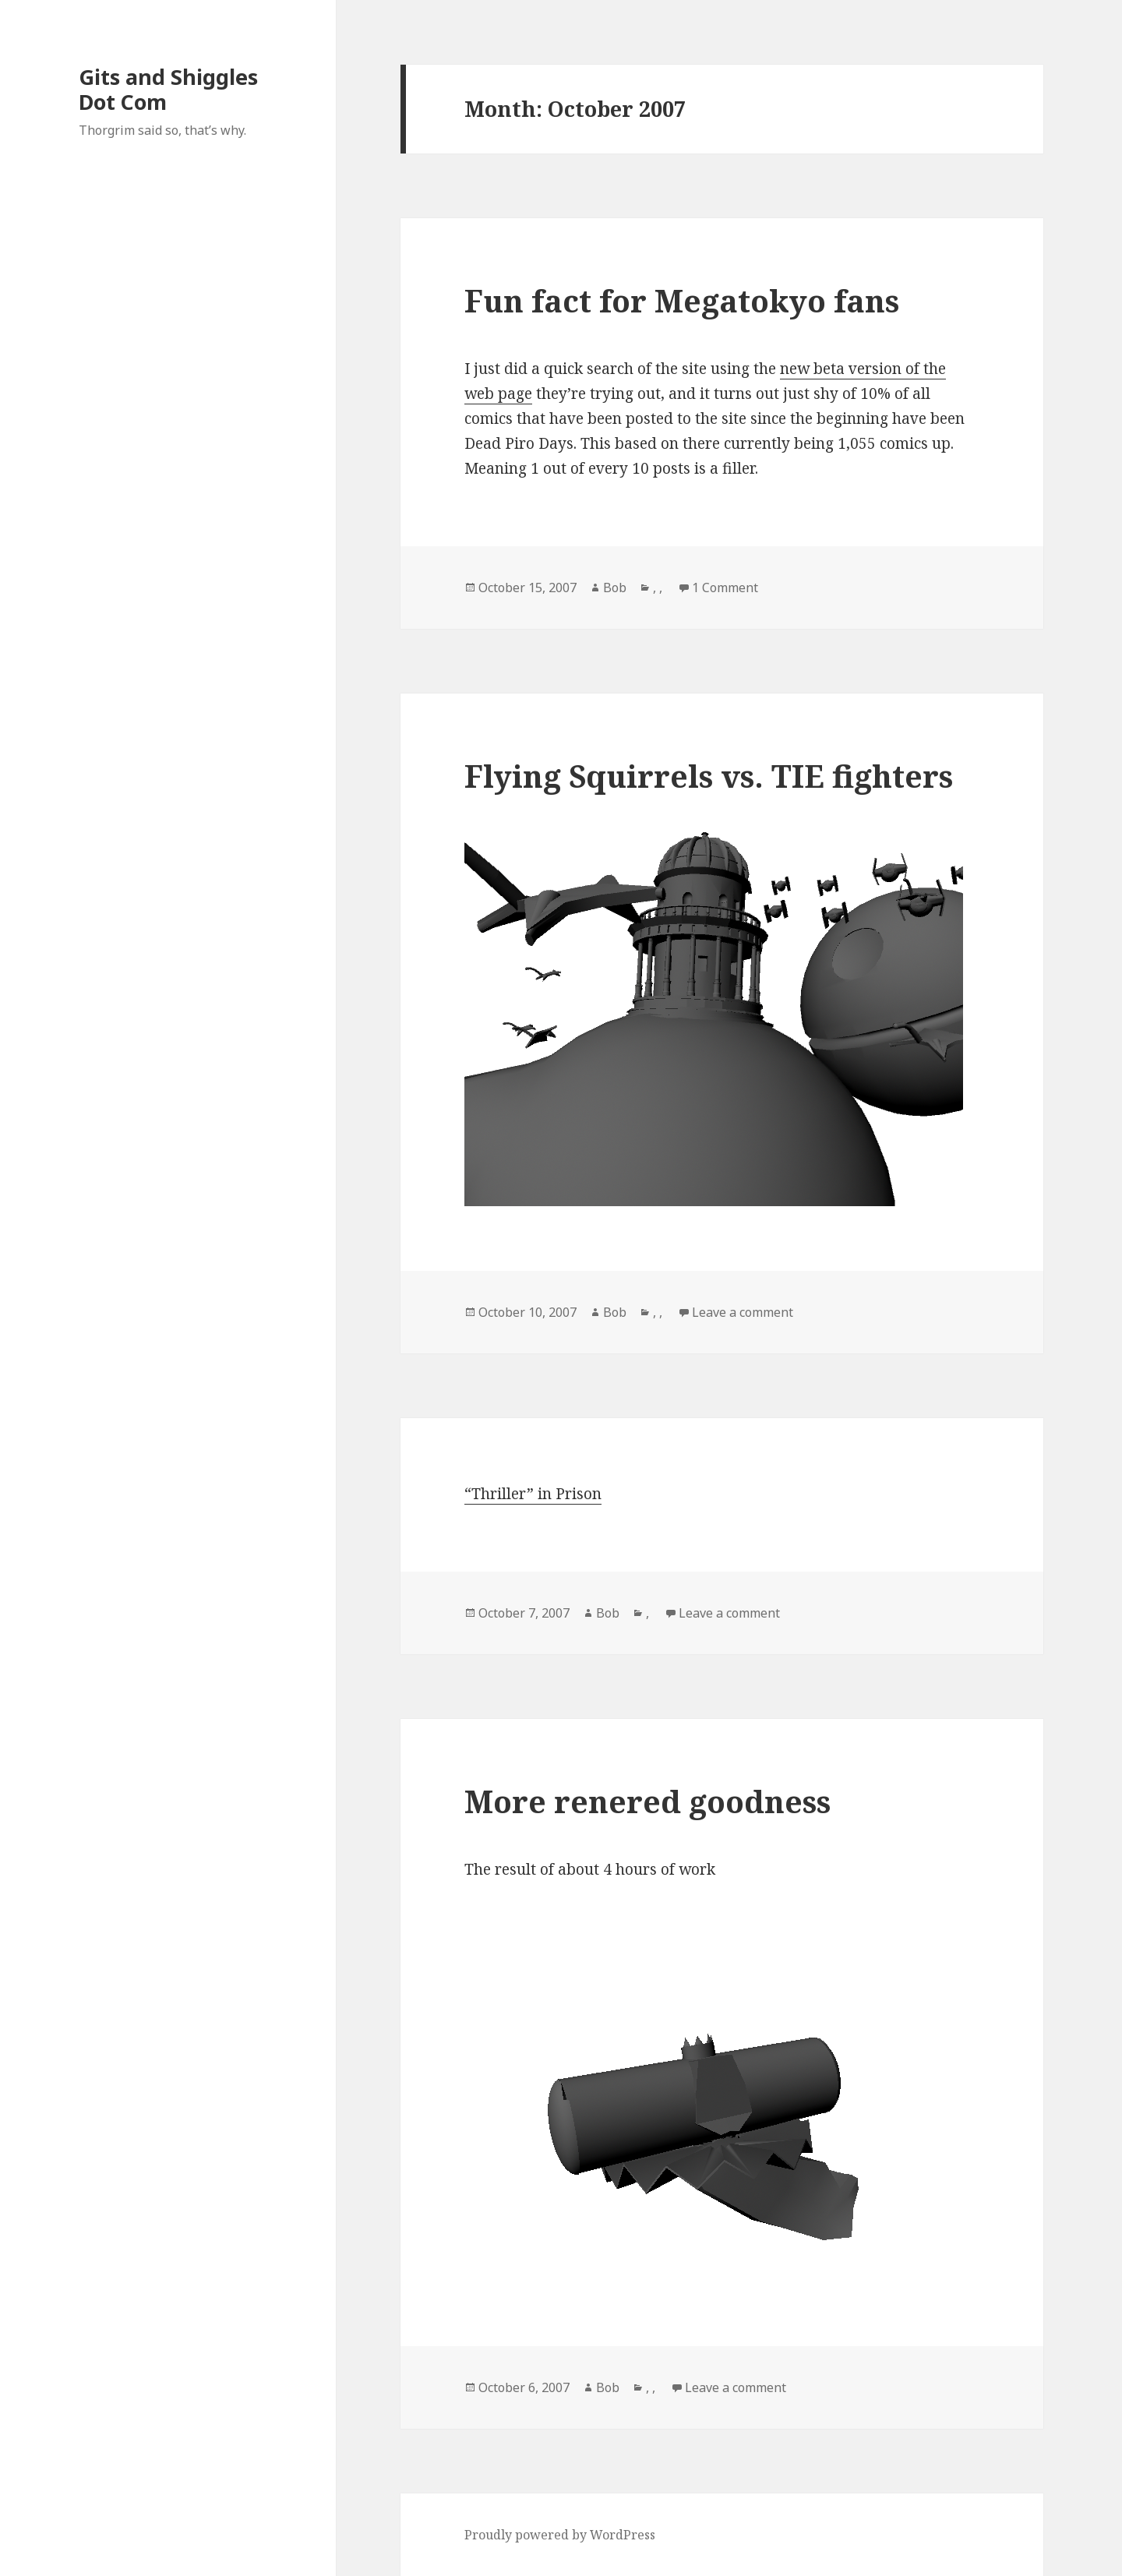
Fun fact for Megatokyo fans (681, 300)
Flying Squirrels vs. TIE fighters (708, 775)
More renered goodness (647, 1801)
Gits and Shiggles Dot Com (168, 89)
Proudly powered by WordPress (559, 2534)
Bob (614, 587)
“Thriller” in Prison (533, 1494)
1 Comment (725, 587)
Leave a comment (742, 1312)
